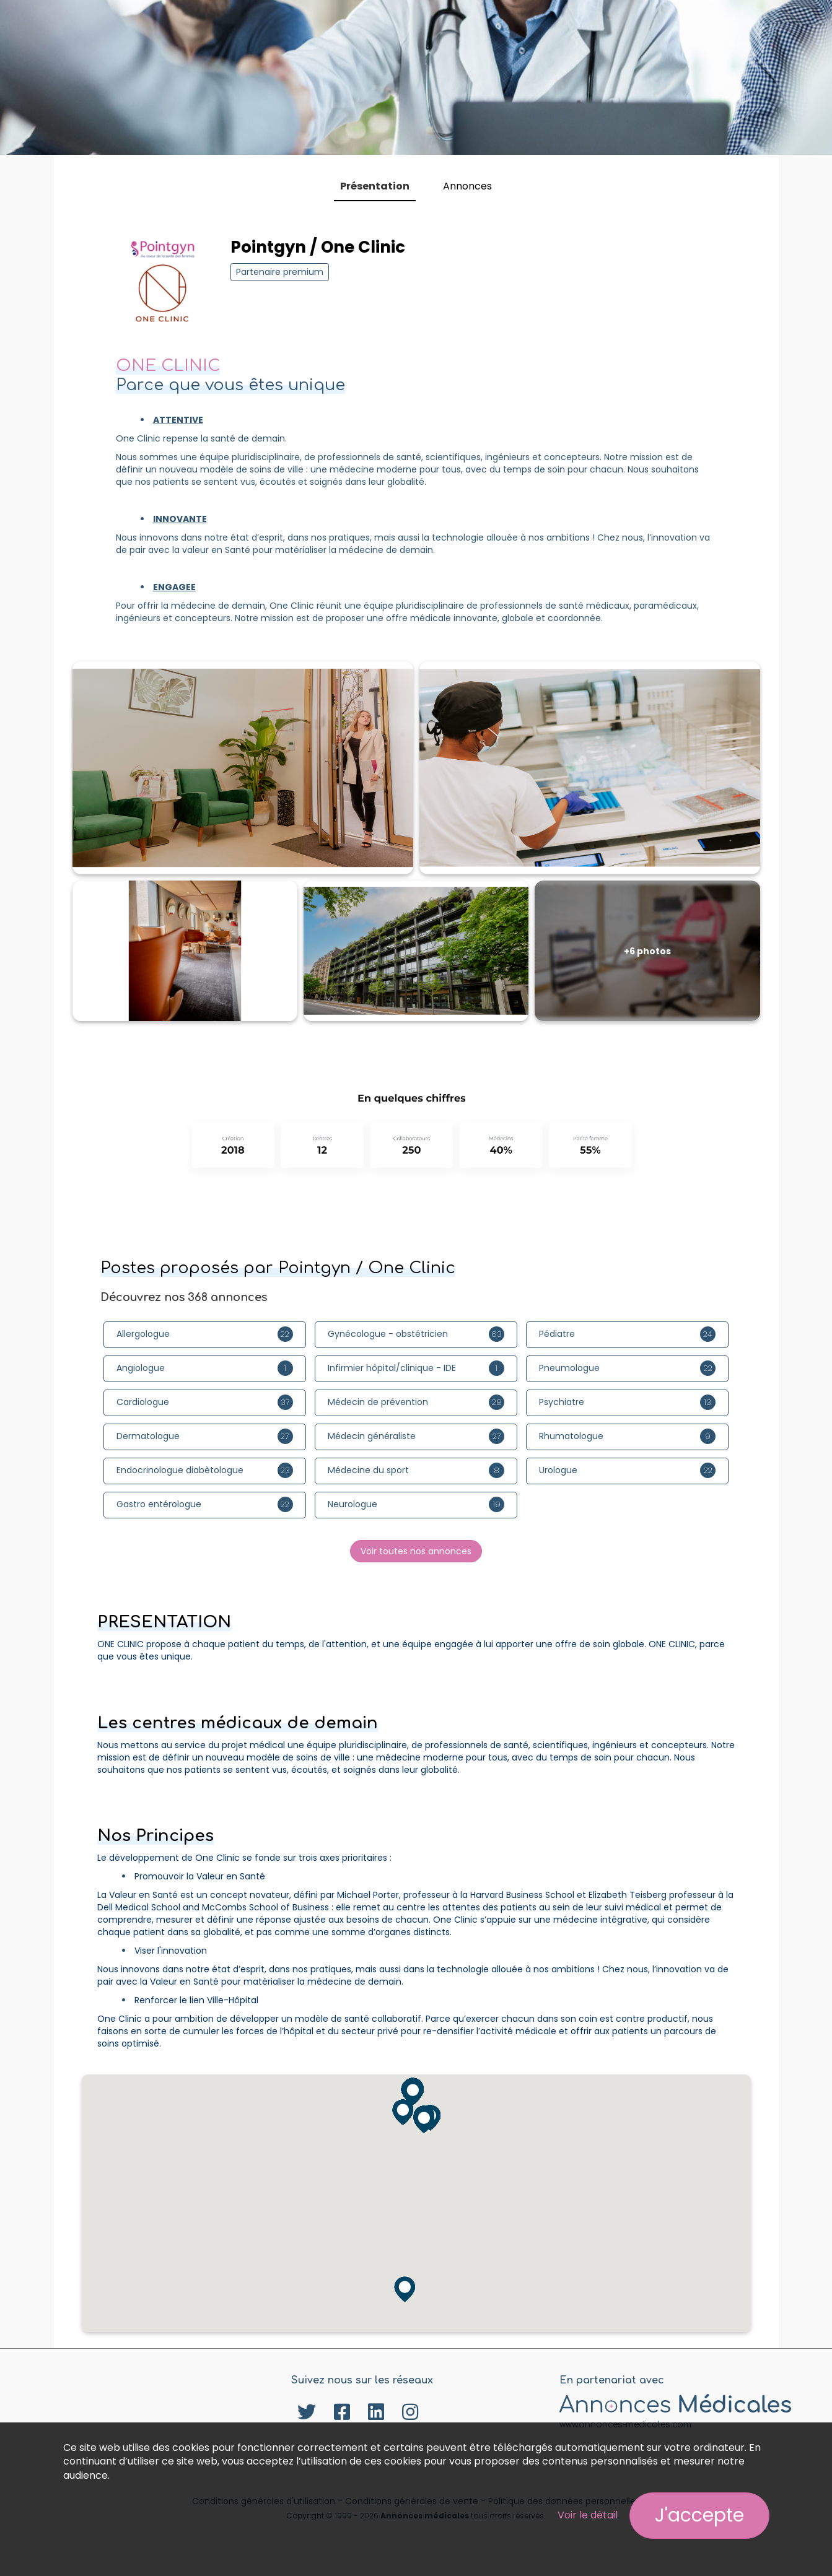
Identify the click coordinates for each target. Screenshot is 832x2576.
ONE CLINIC (168, 366)
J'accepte (699, 2515)
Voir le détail (588, 2515)
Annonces (467, 186)
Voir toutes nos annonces (416, 1551)
